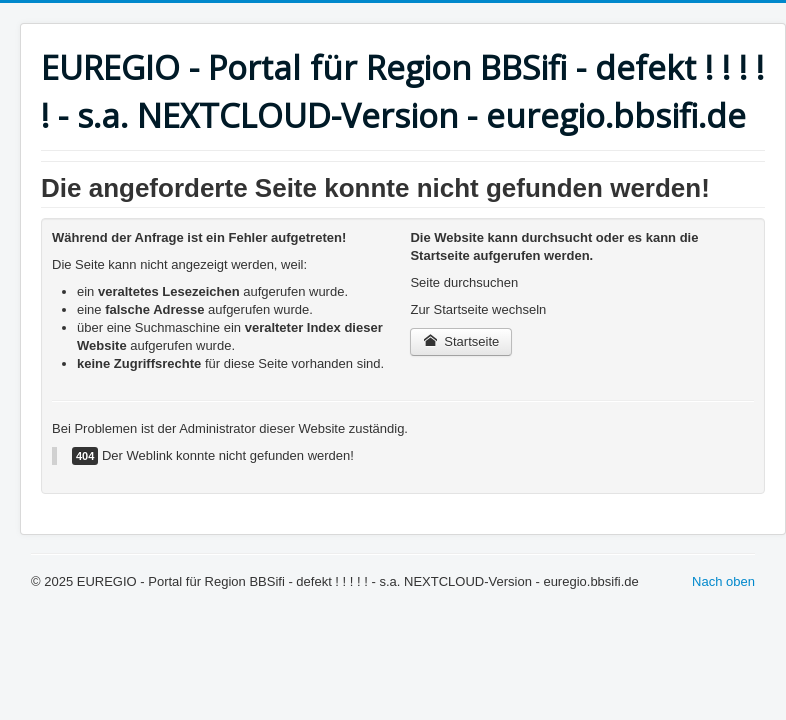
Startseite (461, 341)
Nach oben (723, 581)
